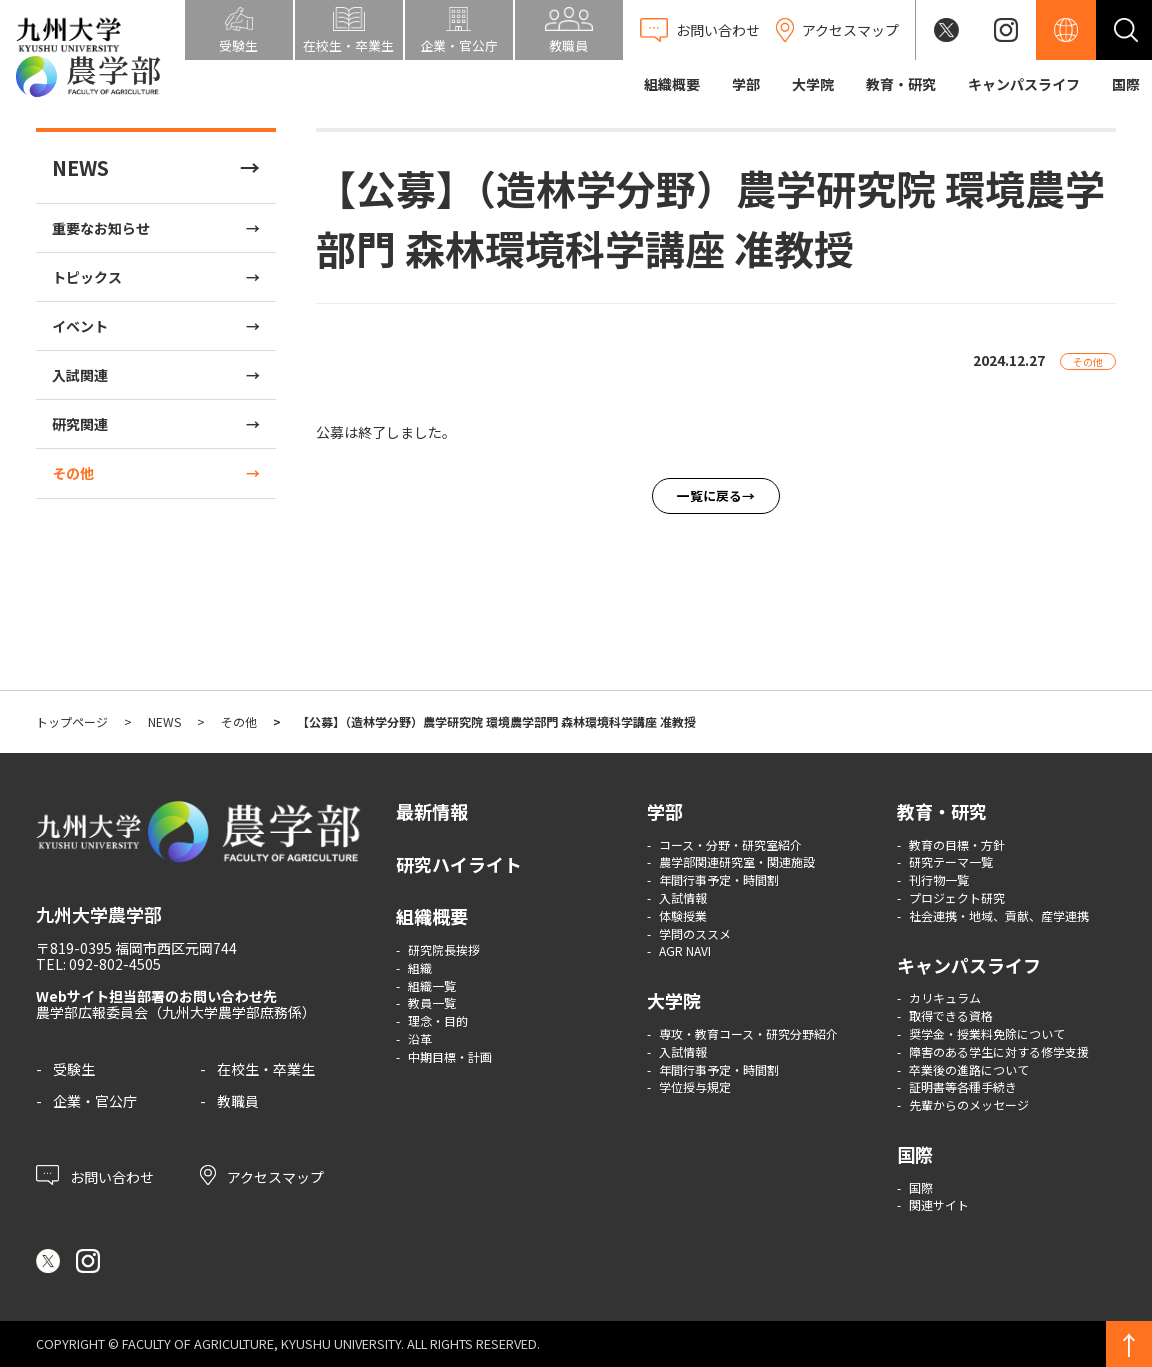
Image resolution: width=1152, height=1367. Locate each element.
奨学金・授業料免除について (987, 1033)
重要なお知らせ (101, 228)
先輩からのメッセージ (969, 1104)
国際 (1126, 84)
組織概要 (672, 84)
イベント (80, 326)
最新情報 (432, 811)
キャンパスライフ (1024, 84)
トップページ (72, 721)
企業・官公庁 (95, 1101)
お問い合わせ (95, 1175)
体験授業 (683, 915)
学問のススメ (695, 933)
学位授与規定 (695, 1086)
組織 (420, 967)
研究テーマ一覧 (951, 861)
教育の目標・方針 (957, 844)
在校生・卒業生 (266, 1069)
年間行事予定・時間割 (719, 879)
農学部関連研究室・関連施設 (737, 861)
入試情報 (683, 897)
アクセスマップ (262, 1175)
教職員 (238, 1101)
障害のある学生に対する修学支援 (999, 1051)
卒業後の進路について (969, 1069)
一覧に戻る (709, 495)
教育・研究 (901, 84)
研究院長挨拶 (444, 949)
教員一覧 (432, 1002)
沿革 (420, 1038)
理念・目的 (438, 1020)
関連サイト (939, 1204)
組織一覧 (432, 985)
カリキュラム (945, 997)
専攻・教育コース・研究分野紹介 (748, 1033)
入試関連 (80, 375)
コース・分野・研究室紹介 (730, 844)
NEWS (80, 167)
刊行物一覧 (939, 879)
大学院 (813, 84)
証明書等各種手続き (963, 1086)
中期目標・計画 (450, 1056)
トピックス (87, 277)
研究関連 (80, 424)
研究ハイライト (459, 864)
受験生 (74, 1069)
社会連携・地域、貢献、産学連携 (999, 915)
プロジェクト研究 (957, 897)
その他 (73, 473)
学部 (746, 84)
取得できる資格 (951, 1015)
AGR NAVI (685, 950)
